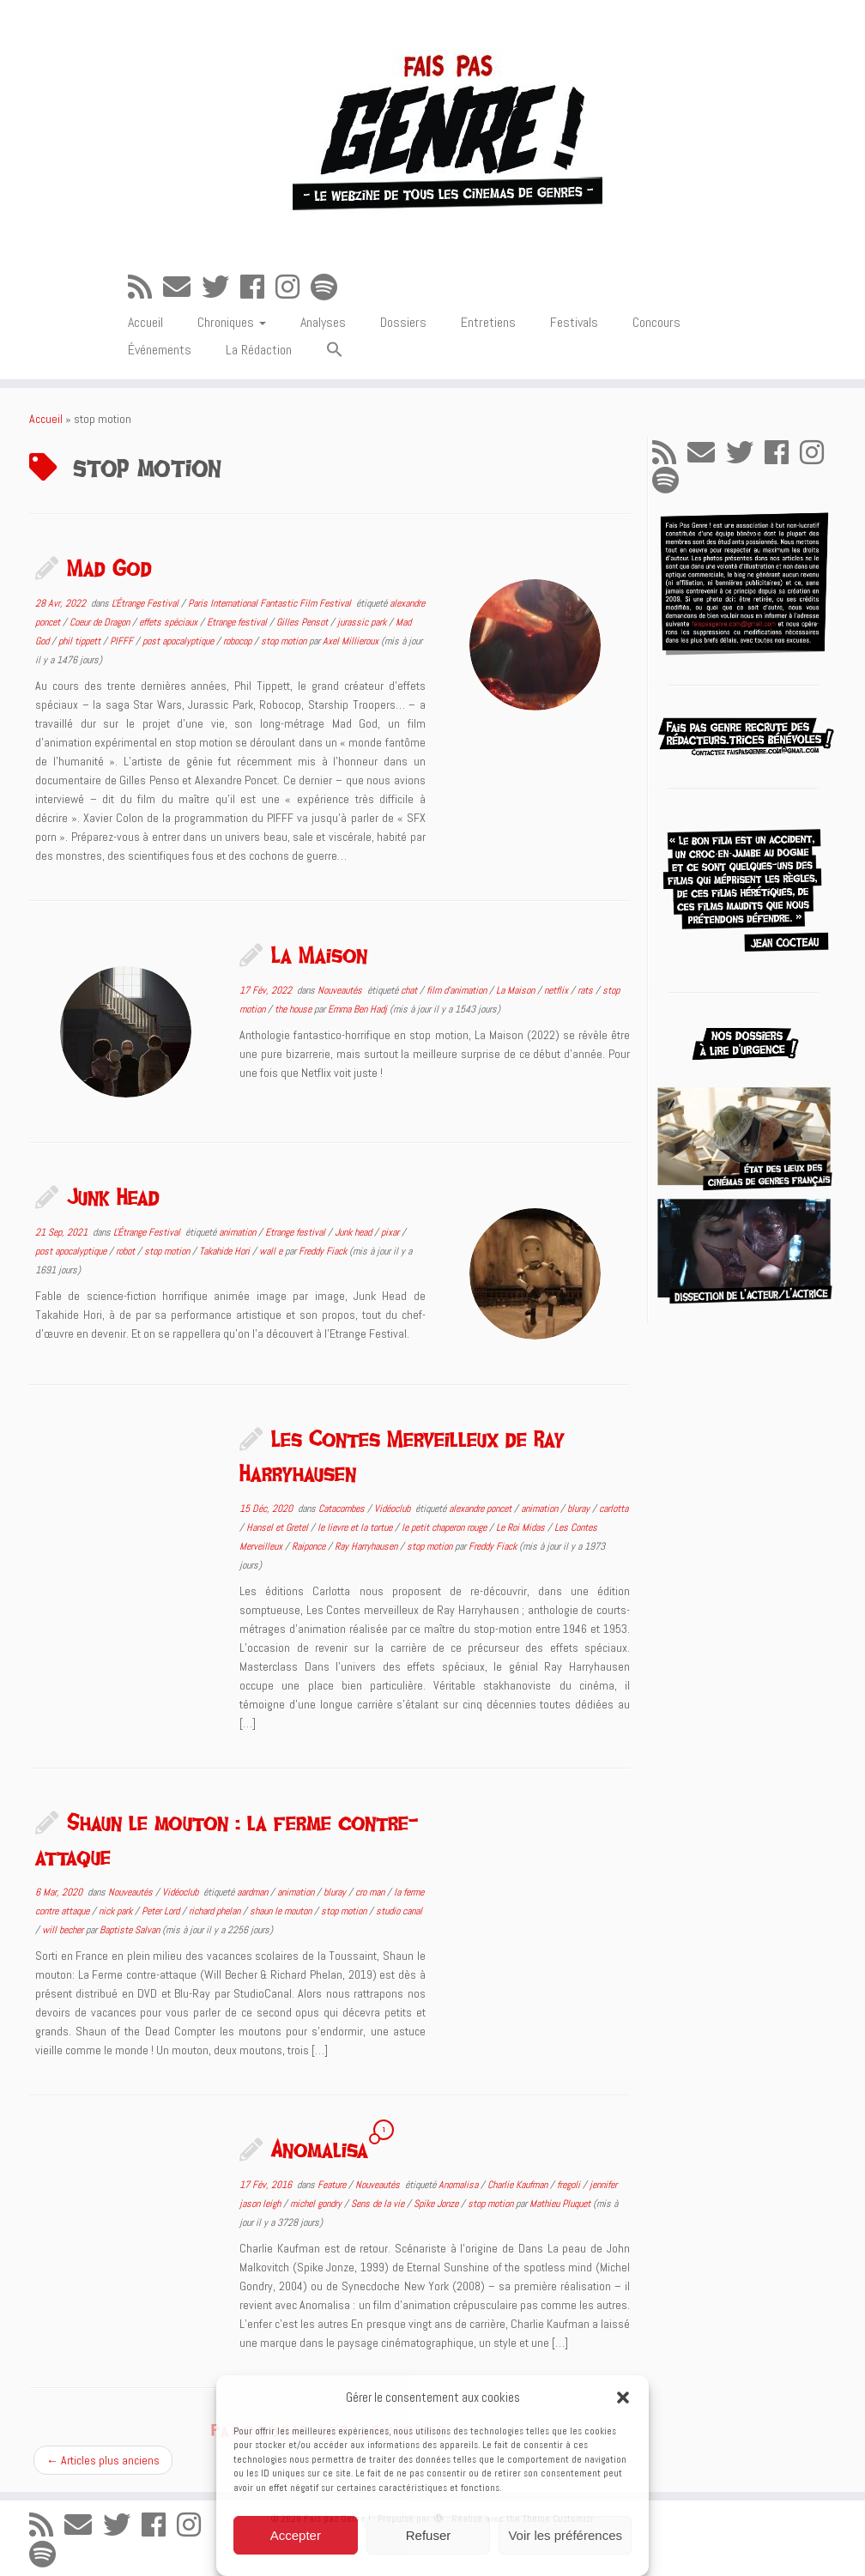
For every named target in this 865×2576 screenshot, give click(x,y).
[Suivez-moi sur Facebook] (257, 287)
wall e (272, 1251)
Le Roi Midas (521, 1527)
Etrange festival (238, 622)
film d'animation (457, 990)
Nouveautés (341, 990)
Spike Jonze (437, 2203)
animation (238, 1232)
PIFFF (123, 641)
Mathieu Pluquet (559, 2203)
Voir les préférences (565, 2535)
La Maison (319, 954)
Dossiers (403, 322)
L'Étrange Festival (146, 603)
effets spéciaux (169, 622)
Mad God (109, 567)
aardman (253, 1892)
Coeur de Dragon (101, 622)
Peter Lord (162, 1911)
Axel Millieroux (350, 641)
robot (126, 1251)
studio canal (399, 1911)
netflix (557, 990)
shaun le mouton (282, 1911)
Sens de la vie (379, 2203)
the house (294, 1009)
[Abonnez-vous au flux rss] (145, 287)
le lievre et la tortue (356, 1527)
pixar (391, 1232)
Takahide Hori (225, 1251)
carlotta (613, 1508)
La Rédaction (259, 350)
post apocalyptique (179, 641)
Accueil (145, 322)
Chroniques (231, 322)
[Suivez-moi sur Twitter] (221, 287)
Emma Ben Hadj (357, 1009)
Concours (656, 322)
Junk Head (113, 1196)
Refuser (428, 2535)
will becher (64, 1930)
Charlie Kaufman (518, 2185)
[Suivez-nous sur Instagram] (293, 287)
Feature (333, 2185)
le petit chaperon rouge (445, 1527)
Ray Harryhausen (367, 1546)
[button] (623, 2397)
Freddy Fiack (323, 1251)
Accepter (295, 2535)
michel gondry (317, 2203)
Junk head (354, 1232)
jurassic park (363, 622)
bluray (579, 1508)
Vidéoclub (393, 1508)
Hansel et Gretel (278, 1527)
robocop (238, 641)
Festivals (574, 322)
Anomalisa (319, 2149)
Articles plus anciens (103, 2460)
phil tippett (80, 641)
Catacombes (342, 1508)
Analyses (323, 322)
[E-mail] (182, 287)
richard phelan (216, 1911)
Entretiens (488, 322)
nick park (117, 1911)
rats (587, 990)
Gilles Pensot (303, 622)
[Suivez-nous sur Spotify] (329, 287)
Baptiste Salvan (130, 1930)
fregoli (570, 2185)
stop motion (285, 641)
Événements (159, 350)
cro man (371, 1892)
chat (410, 990)
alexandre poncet (481, 1508)
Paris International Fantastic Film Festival (271, 603)
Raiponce (310, 1546)
